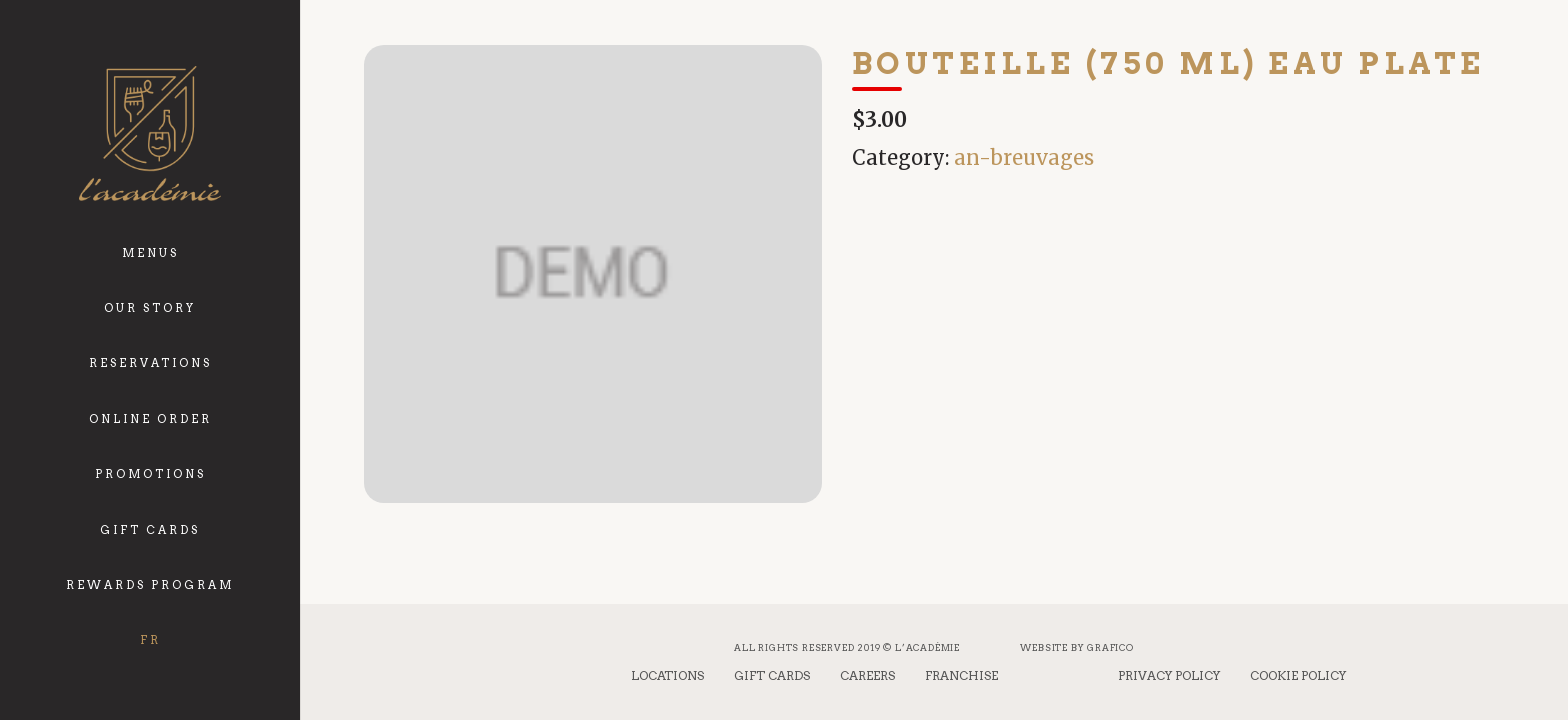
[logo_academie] (149, 133)
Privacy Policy (1169, 675)
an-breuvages (1024, 157)
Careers (867, 675)
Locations (667, 675)
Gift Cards (772, 675)
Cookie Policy (1298, 675)
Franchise (961, 675)
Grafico (1110, 647)
